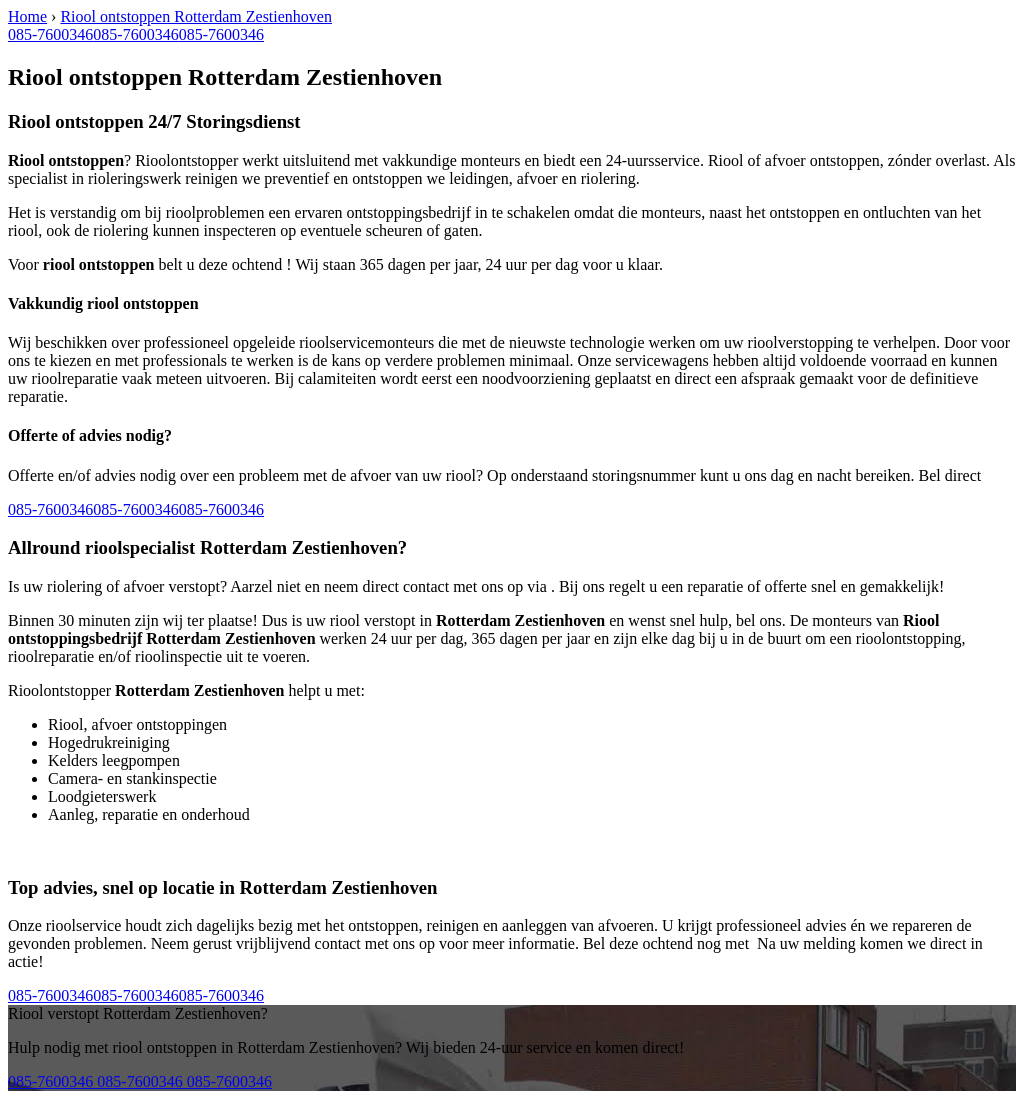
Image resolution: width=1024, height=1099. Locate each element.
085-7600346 (50, 34)
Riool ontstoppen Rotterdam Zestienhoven (196, 16)
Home (27, 16)
